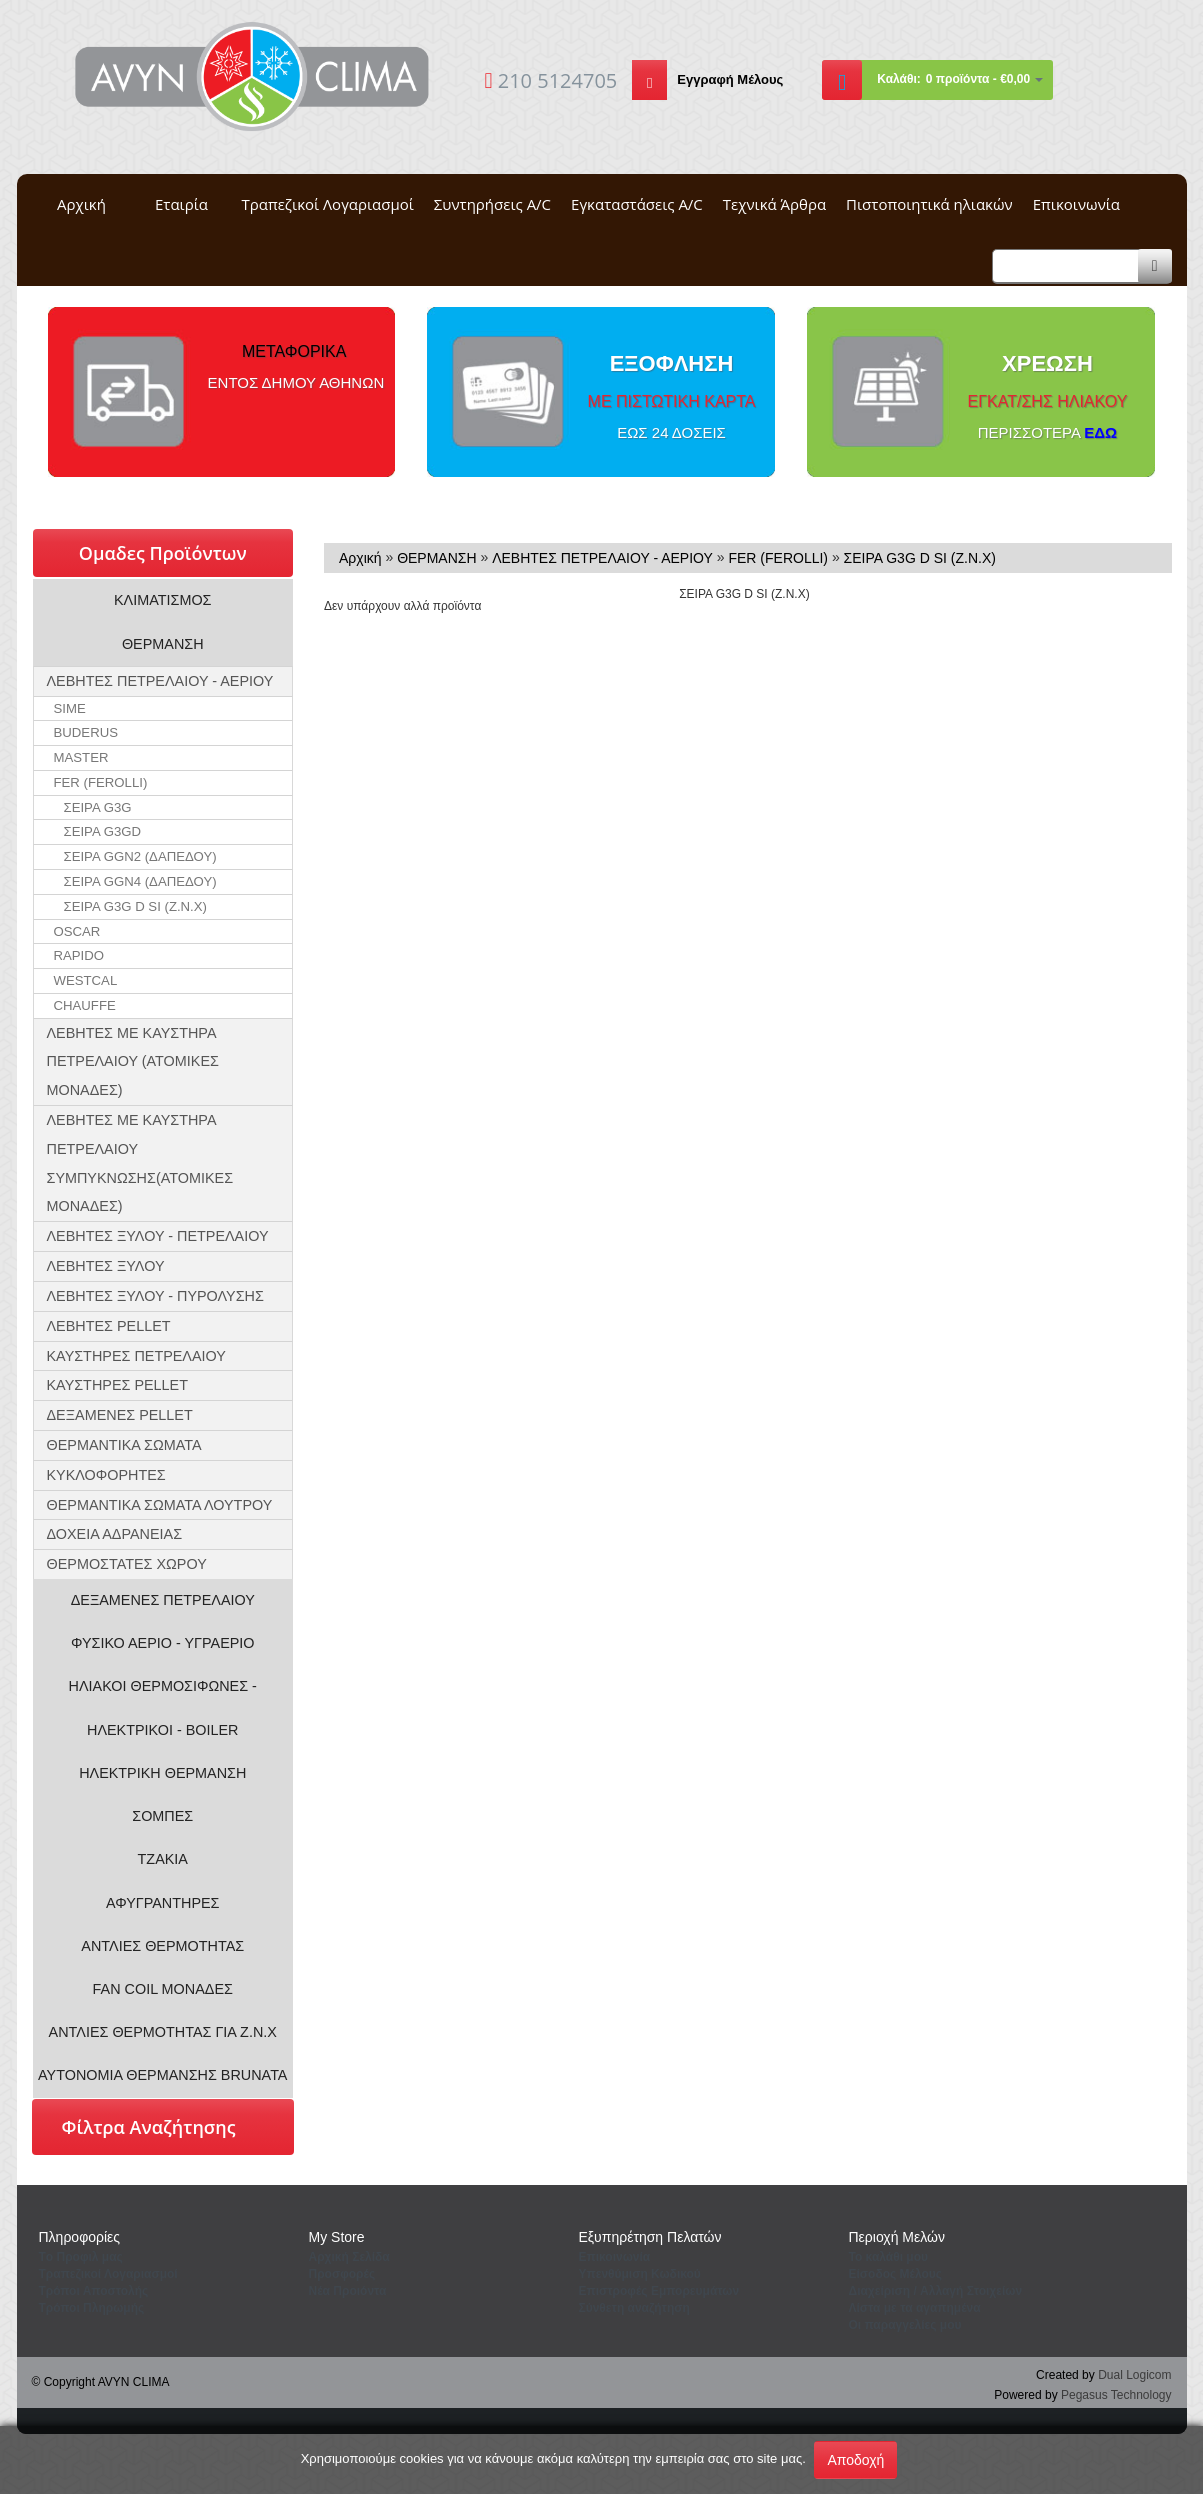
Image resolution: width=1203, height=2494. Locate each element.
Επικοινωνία (1076, 204)
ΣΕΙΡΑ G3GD (103, 831)
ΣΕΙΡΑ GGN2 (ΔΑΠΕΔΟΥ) (140, 856)
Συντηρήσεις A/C (492, 204)
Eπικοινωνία (615, 2257)
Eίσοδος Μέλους (896, 2274)
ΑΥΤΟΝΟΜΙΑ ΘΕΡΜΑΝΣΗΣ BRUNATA (162, 2075)
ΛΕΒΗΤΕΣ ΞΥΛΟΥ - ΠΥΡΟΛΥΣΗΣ (155, 1296)
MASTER (81, 757)
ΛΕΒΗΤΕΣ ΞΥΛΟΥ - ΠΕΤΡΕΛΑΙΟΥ (158, 1236)
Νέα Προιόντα (348, 2291)
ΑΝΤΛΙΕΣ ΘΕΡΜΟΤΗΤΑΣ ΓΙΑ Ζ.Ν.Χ (163, 2032)
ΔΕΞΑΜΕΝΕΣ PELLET (120, 1415)
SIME (70, 708)
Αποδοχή (855, 2460)
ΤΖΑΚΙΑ (163, 1859)
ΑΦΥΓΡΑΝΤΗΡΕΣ (163, 1903)
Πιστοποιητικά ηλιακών (929, 204)
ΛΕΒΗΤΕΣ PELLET (109, 1326)
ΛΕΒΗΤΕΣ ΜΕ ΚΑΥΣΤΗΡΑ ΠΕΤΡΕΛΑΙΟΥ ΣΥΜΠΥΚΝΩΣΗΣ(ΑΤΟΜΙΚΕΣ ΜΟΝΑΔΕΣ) (140, 1163)
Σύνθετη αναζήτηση (634, 2308)
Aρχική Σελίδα (349, 2257)
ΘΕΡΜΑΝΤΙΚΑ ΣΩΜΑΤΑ (124, 1445)
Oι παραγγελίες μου (905, 2325)
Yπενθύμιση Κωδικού (640, 2274)
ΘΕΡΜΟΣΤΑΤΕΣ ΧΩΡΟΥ (127, 1564)
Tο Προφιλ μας (81, 2257)
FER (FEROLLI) (101, 782)
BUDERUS (86, 732)
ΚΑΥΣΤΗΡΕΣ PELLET (118, 1385)
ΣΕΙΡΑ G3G (98, 807)
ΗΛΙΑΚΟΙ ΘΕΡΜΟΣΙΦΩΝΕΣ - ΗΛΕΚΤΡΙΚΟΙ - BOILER (163, 1707)
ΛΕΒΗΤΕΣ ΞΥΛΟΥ (106, 1266)
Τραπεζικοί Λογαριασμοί (328, 204)
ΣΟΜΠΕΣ (162, 1816)
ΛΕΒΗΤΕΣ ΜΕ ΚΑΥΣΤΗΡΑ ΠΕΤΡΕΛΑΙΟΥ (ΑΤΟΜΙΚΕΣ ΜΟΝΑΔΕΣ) (133, 1062)
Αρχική (81, 204)
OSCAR (77, 931)
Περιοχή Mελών (897, 2237)
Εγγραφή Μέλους (730, 79)
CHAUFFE (85, 1005)
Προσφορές (342, 2274)
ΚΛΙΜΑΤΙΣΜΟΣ (163, 600)
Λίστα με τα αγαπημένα (915, 2308)
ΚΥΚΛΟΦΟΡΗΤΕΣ (106, 1475)
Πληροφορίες (80, 2237)
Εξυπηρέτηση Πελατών (650, 2237)
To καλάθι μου (889, 2257)
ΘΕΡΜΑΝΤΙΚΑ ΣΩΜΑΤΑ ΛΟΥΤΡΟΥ (160, 1505)
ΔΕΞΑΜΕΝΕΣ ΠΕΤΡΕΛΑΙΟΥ (163, 1600)
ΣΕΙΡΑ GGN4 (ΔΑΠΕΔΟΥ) (140, 881)
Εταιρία (181, 204)
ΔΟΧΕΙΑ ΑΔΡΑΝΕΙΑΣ (115, 1534)
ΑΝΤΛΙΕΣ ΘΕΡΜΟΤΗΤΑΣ (162, 1946)
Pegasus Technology (1116, 2395)
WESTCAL (86, 980)
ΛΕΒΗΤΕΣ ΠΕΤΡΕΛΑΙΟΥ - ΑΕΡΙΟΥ (160, 681)
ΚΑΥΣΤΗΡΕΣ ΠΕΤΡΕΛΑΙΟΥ (136, 1356)
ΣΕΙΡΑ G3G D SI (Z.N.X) (135, 906)
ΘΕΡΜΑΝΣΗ (163, 644)
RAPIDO (79, 955)
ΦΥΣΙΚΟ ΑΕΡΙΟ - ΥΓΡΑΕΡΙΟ (163, 1643)
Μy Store (337, 2237)
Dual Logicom (1134, 2375)
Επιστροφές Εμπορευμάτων (659, 2291)
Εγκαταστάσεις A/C (637, 204)
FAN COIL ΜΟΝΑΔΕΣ (163, 1989)
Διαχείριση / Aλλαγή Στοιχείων (936, 2291)
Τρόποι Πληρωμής (92, 2308)
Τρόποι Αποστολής (94, 2291)
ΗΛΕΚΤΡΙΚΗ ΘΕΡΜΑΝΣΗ (162, 1773)
